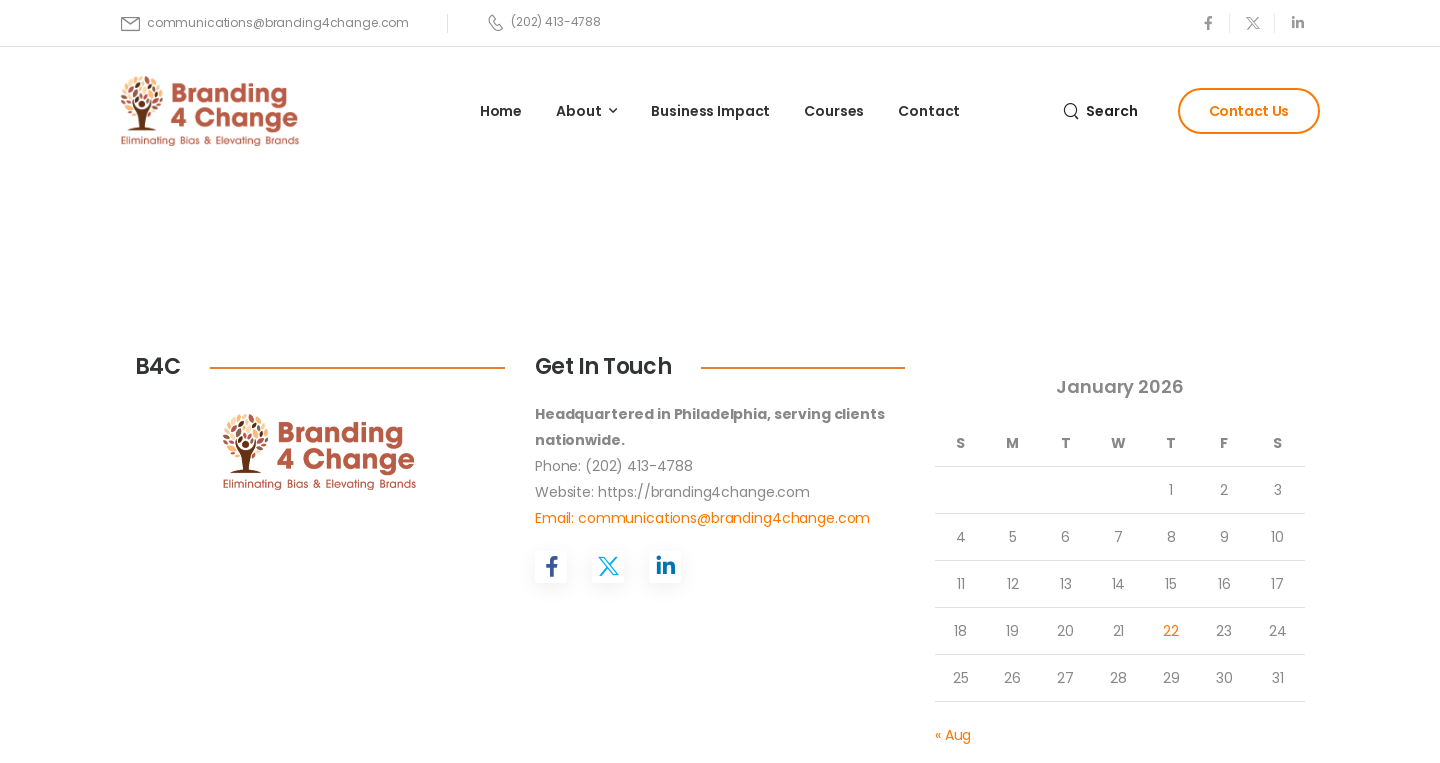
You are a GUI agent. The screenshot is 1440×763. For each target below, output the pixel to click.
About (578, 111)
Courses (834, 111)
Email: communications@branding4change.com (702, 518)
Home (501, 111)
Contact (929, 111)
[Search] (1100, 110)
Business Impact (710, 111)
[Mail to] (265, 23)
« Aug (953, 735)
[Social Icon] (1207, 22)
